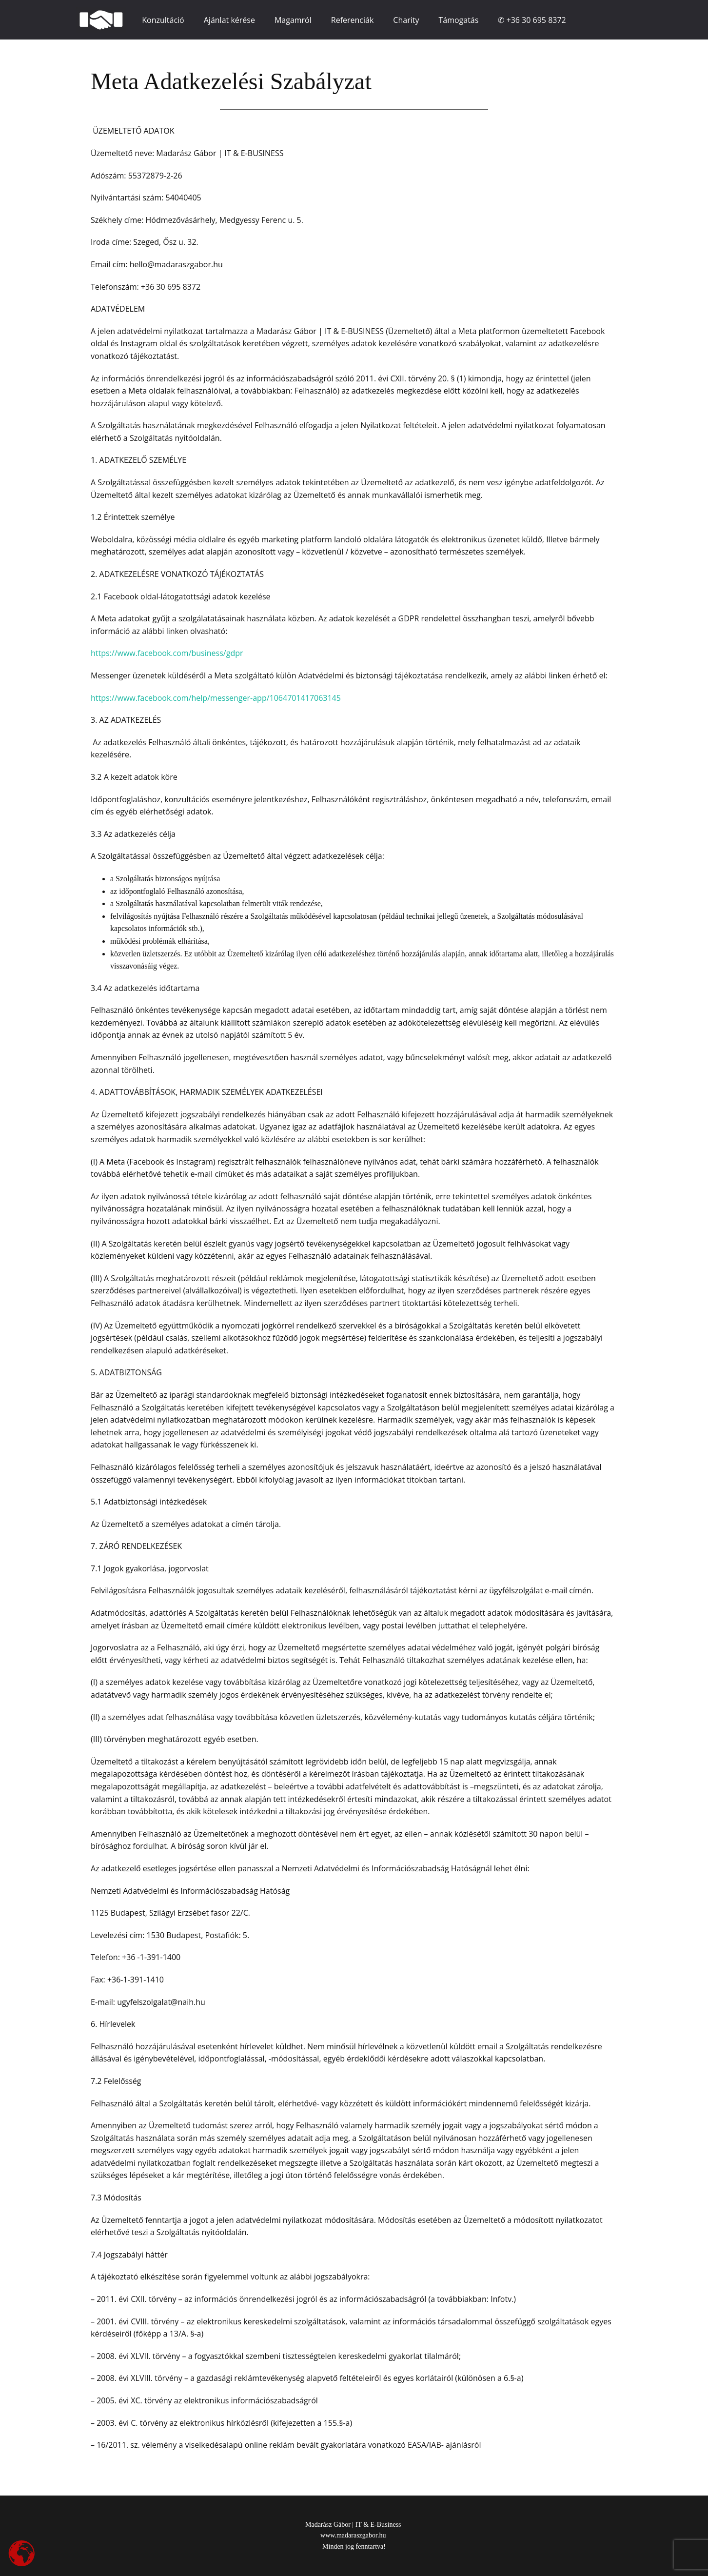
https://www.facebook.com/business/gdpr (167, 653)
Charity (406, 20)
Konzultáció (163, 20)
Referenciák (352, 20)
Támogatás (458, 20)
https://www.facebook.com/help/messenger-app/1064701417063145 (216, 698)
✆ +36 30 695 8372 (532, 20)
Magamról (293, 20)
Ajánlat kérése (229, 20)
